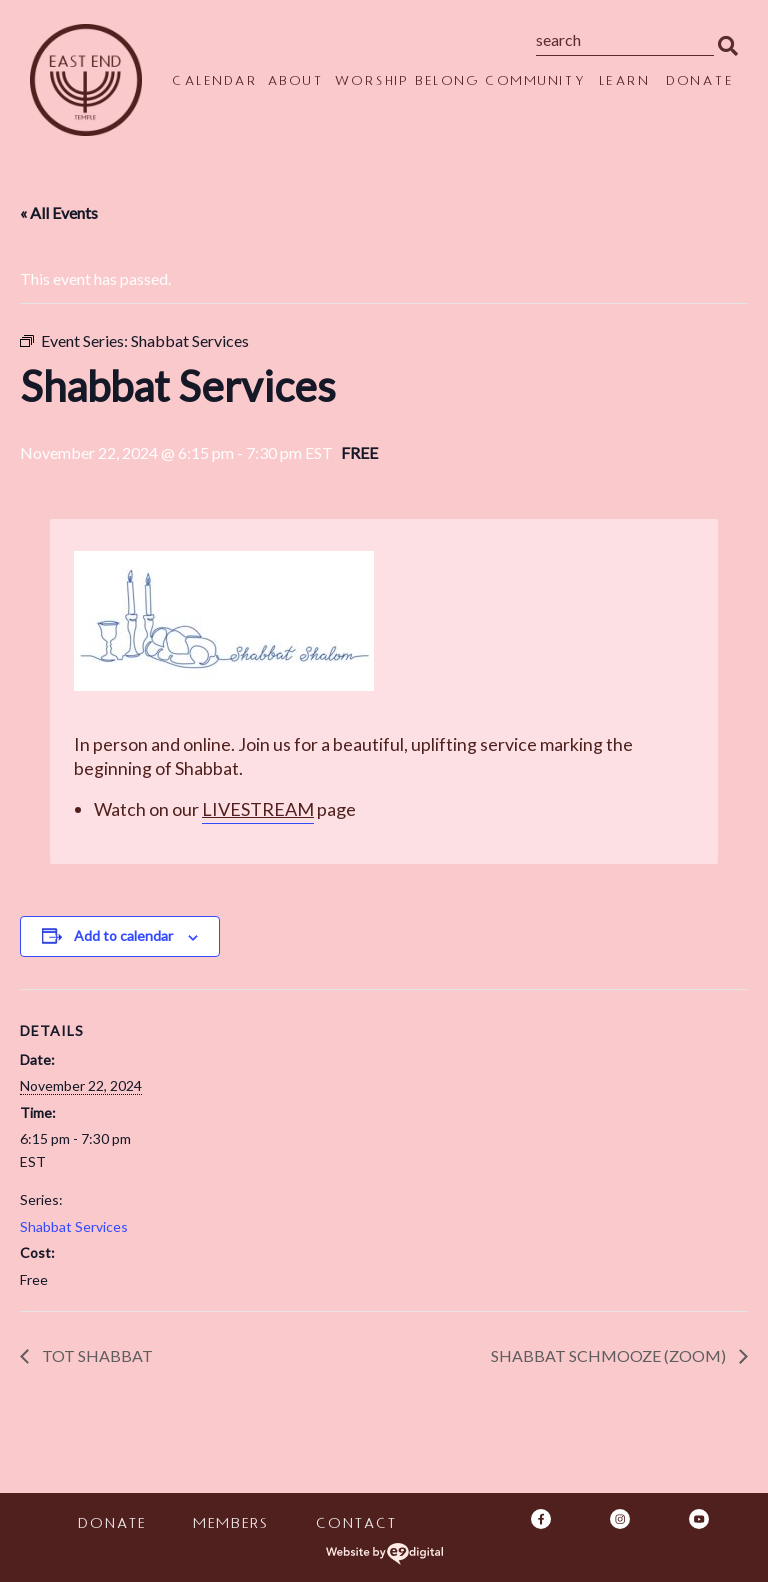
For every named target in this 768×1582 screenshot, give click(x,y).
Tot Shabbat (96, 1355)
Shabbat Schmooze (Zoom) (610, 1355)
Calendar (214, 83)
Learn (624, 83)
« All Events (59, 212)
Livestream (258, 809)
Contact (355, 1525)
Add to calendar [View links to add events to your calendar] (123, 935)
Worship (371, 83)
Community (535, 83)
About (295, 83)
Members (229, 1525)
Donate (699, 83)
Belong (447, 83)
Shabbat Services (74, 1226)
